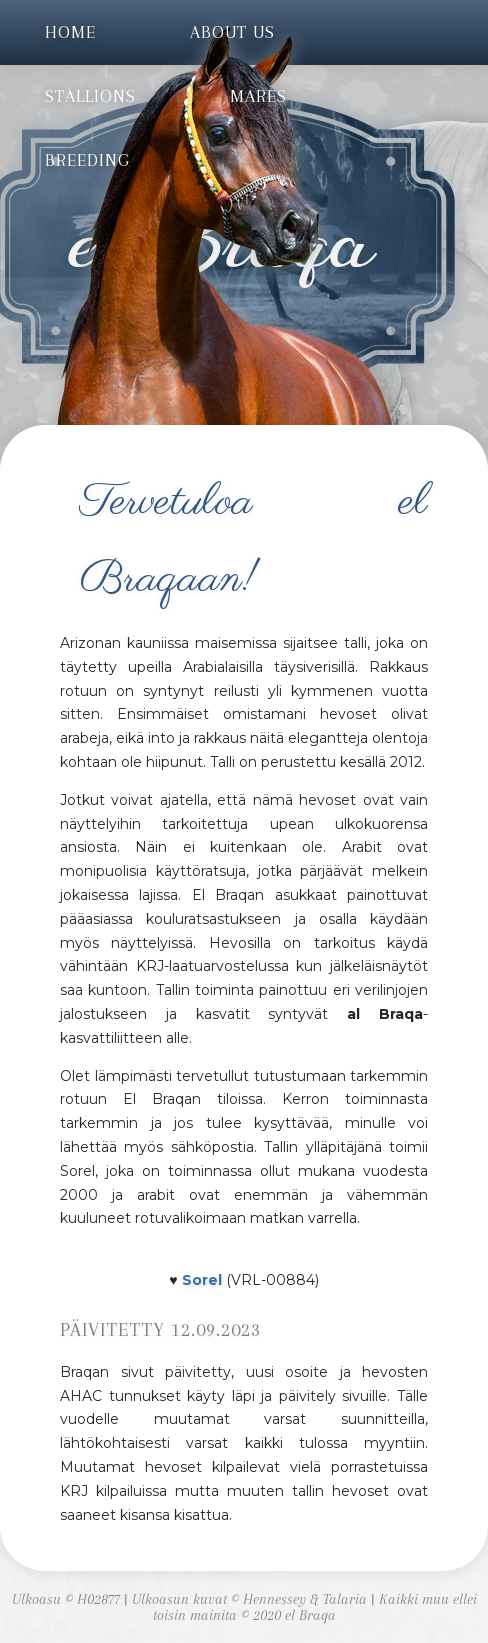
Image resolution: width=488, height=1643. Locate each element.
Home (70, 32)
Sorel (202, 1280)
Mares (258, 96)
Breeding (87, 160)
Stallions (90, 96)
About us (232, 32)
